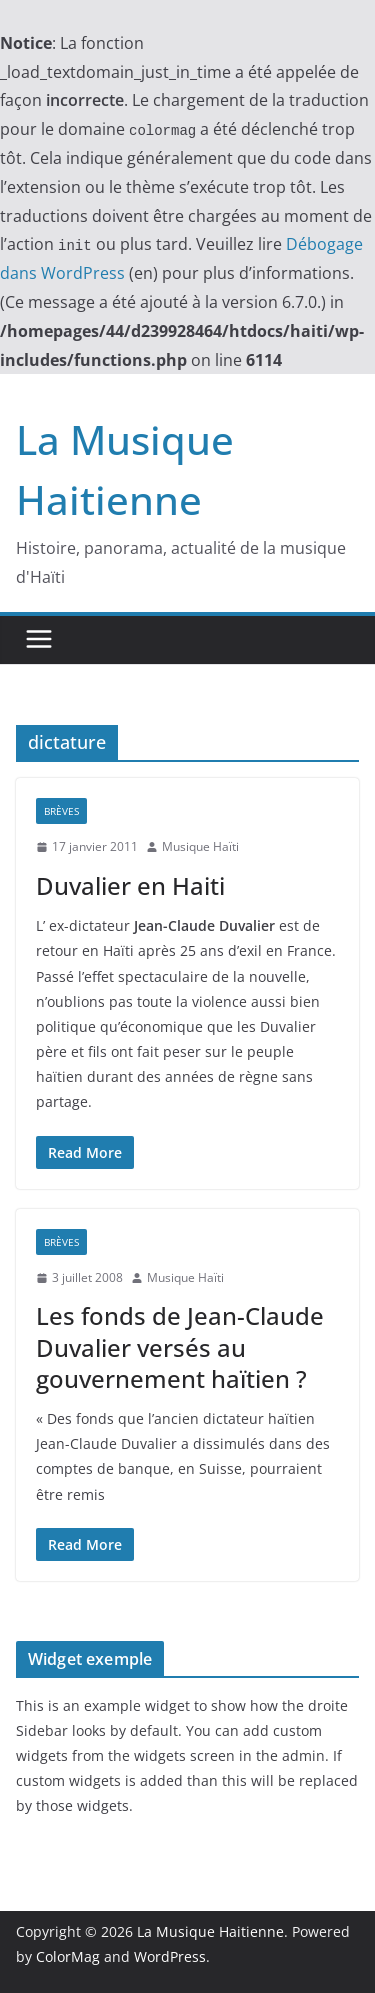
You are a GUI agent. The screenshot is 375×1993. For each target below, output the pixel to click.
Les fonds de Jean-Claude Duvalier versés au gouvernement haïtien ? (180, 1346)
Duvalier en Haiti (130, 885)
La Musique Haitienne (210, 1931)
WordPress (170, 1956)
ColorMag (68, 1956)
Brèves (61, 811)
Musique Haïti (200, 846)
